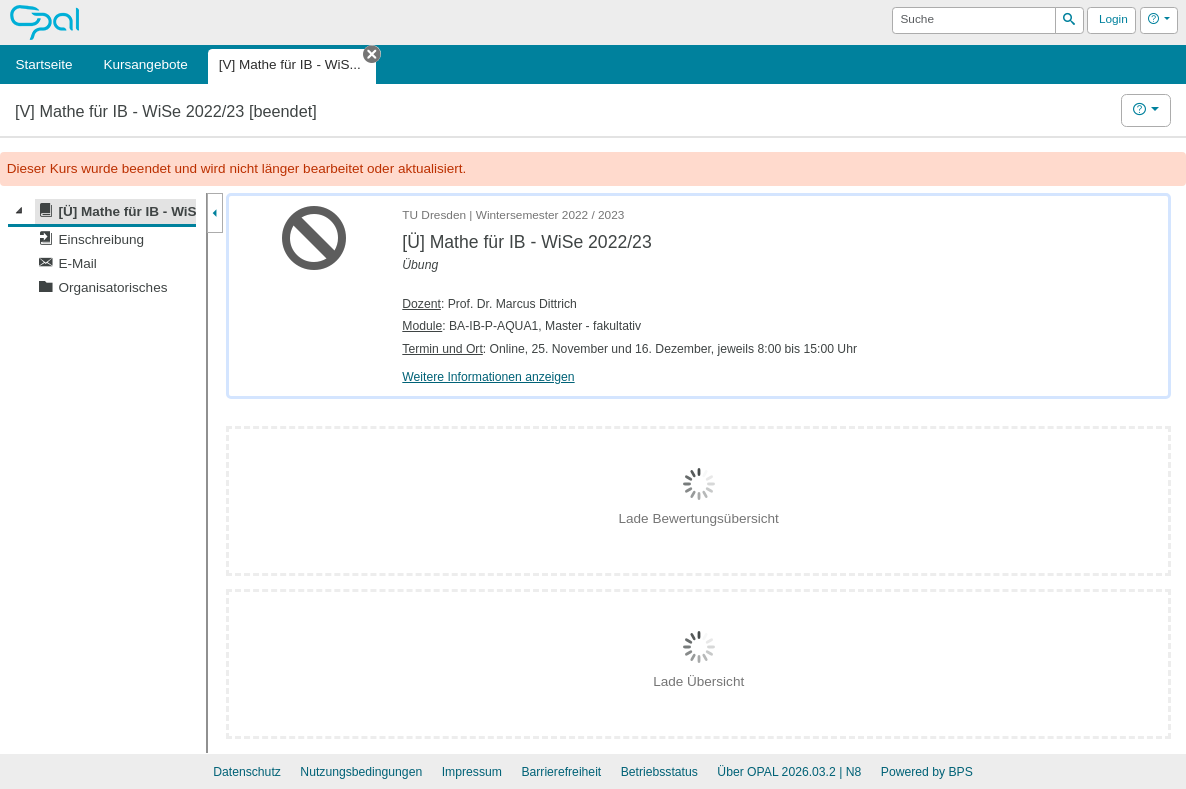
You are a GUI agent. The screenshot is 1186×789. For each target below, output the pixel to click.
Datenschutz (247, 772)
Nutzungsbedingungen (361, 772)
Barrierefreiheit (561, 772)
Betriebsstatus (659, 772)
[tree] (102, 249)
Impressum (472, 772)
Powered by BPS (927, 772)
